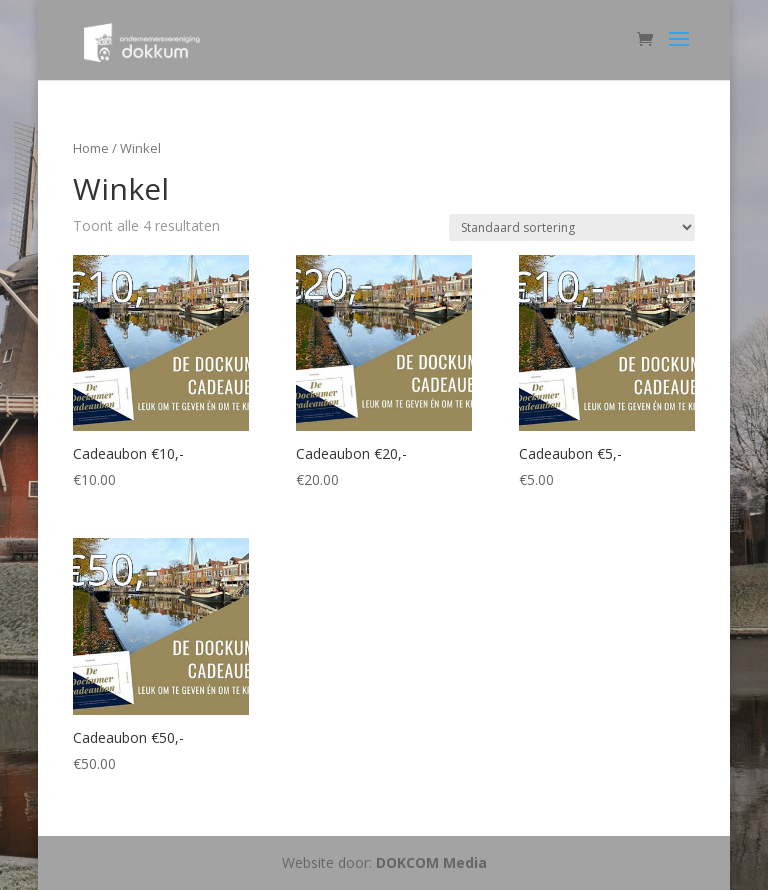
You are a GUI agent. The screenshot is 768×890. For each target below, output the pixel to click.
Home (91, 148)
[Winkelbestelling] (572, 227)
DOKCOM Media (431, 862)
